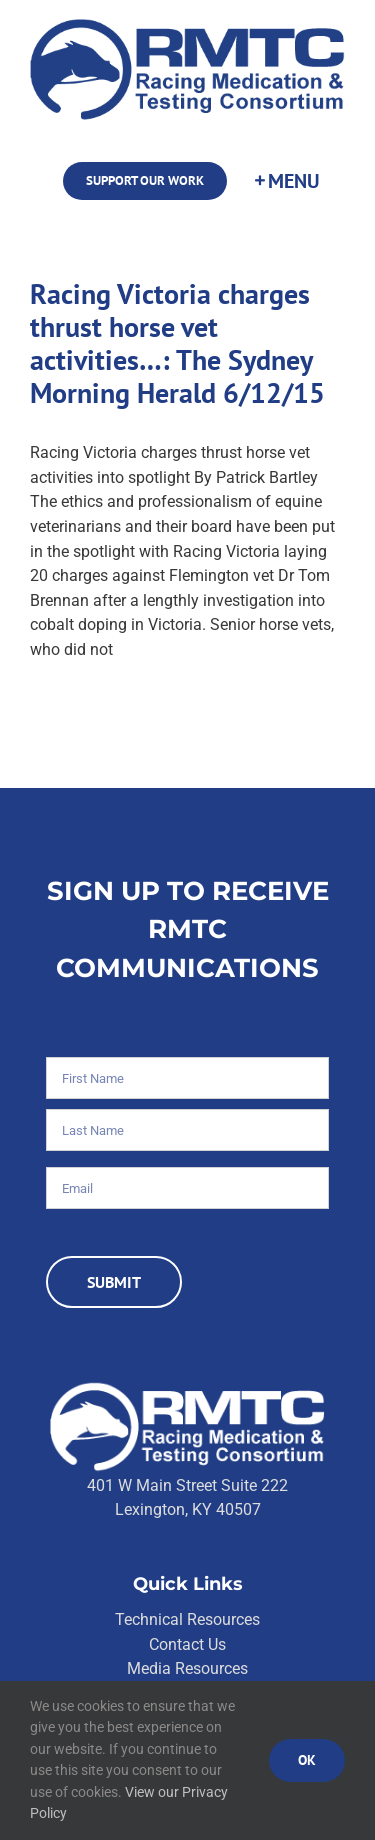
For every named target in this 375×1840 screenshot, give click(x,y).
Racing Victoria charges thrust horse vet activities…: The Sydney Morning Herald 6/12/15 (177, 343)
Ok (307, 1760)
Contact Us (187, 1644)
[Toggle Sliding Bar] (286, 181)
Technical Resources (187, 1619)
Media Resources (187, 1668)
